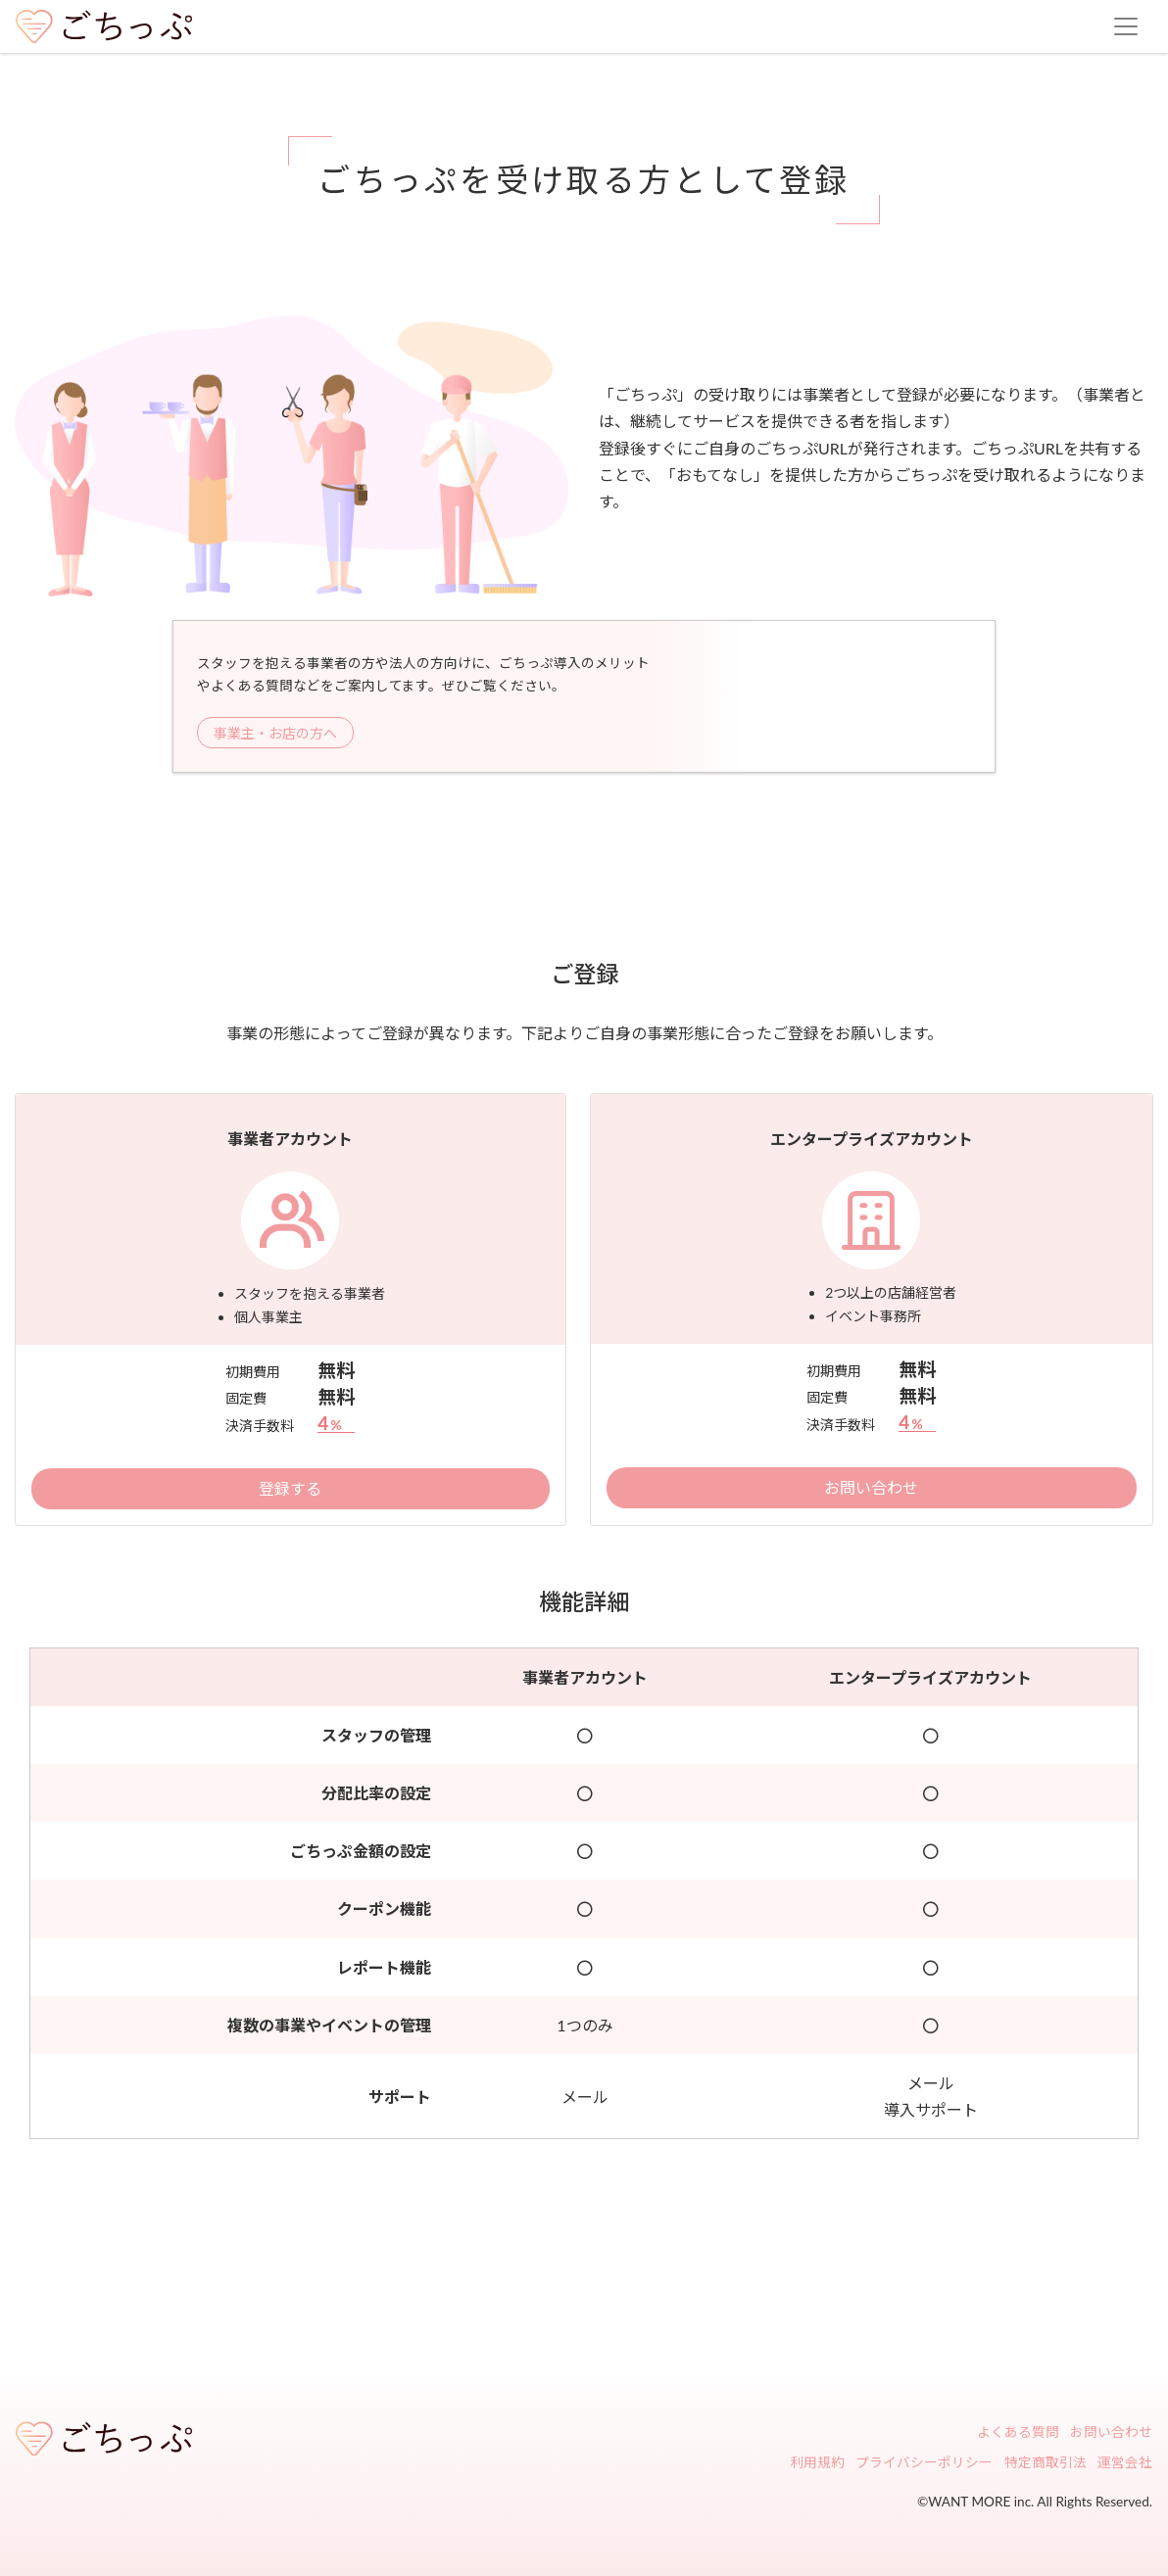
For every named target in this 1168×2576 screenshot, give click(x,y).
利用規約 (817, 2463)
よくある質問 (1018, 2433)
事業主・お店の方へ (275, 733)
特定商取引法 (1045, 2463)
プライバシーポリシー (924, 2463)
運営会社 (1124, 2463)
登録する (290, 1488)
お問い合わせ (871, 1487)
